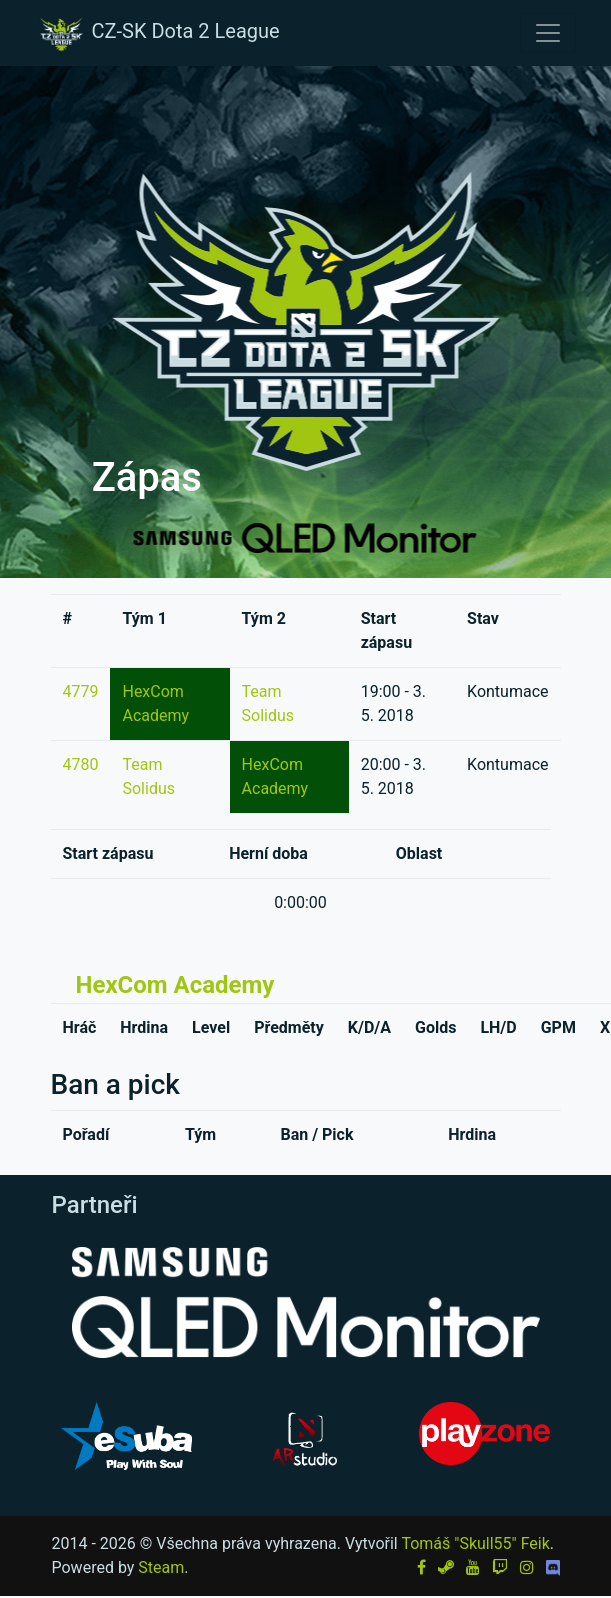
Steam (161, 1567)
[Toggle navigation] (548, 33)
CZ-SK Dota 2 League (158, 33)
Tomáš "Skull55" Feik (475, 1543)
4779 (81, 691)
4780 (81, 764)
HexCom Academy (175, 985)
